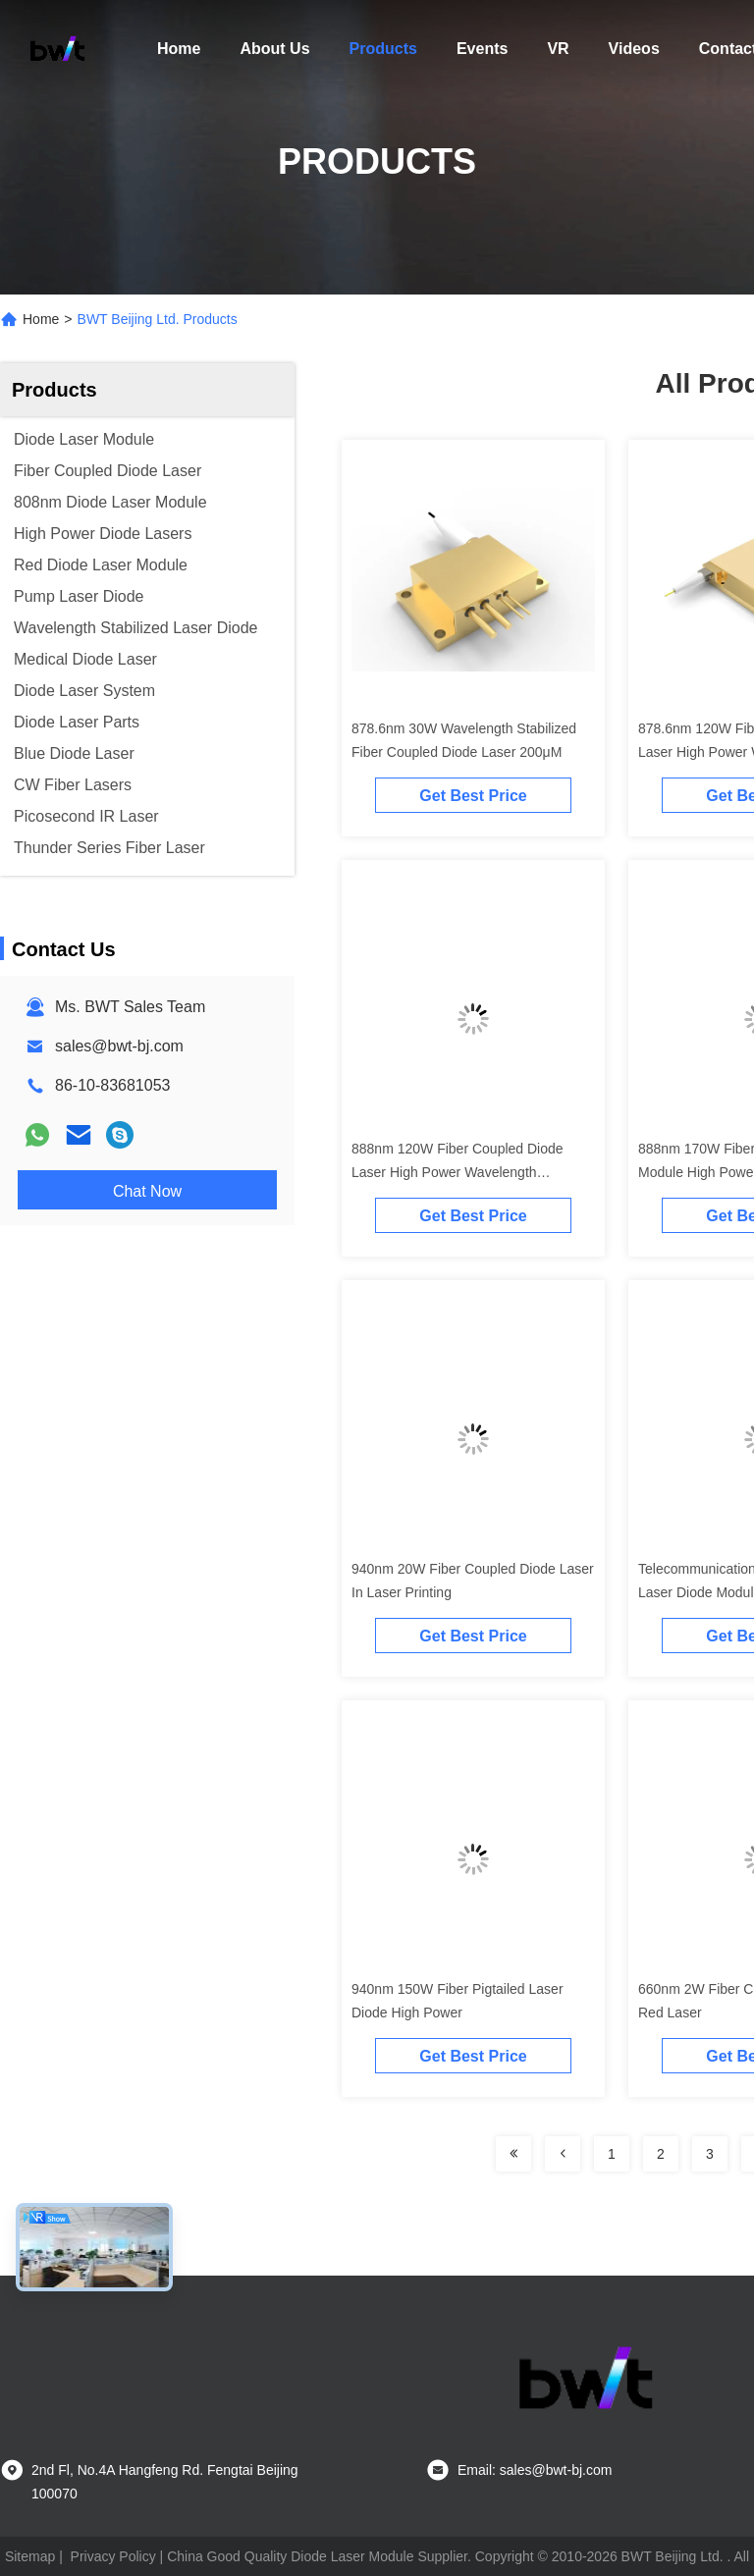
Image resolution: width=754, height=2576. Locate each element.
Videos (634, 48)
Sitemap (30, 2556)
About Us (274, 48)
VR (557, 48)
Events (482, 48)
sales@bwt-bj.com (119, 1046)
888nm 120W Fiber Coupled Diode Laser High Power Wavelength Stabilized (457, 1172)
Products (383, 48)
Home (178, 48)
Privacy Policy (113, 2556)
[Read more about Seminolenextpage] (513, 2154)
